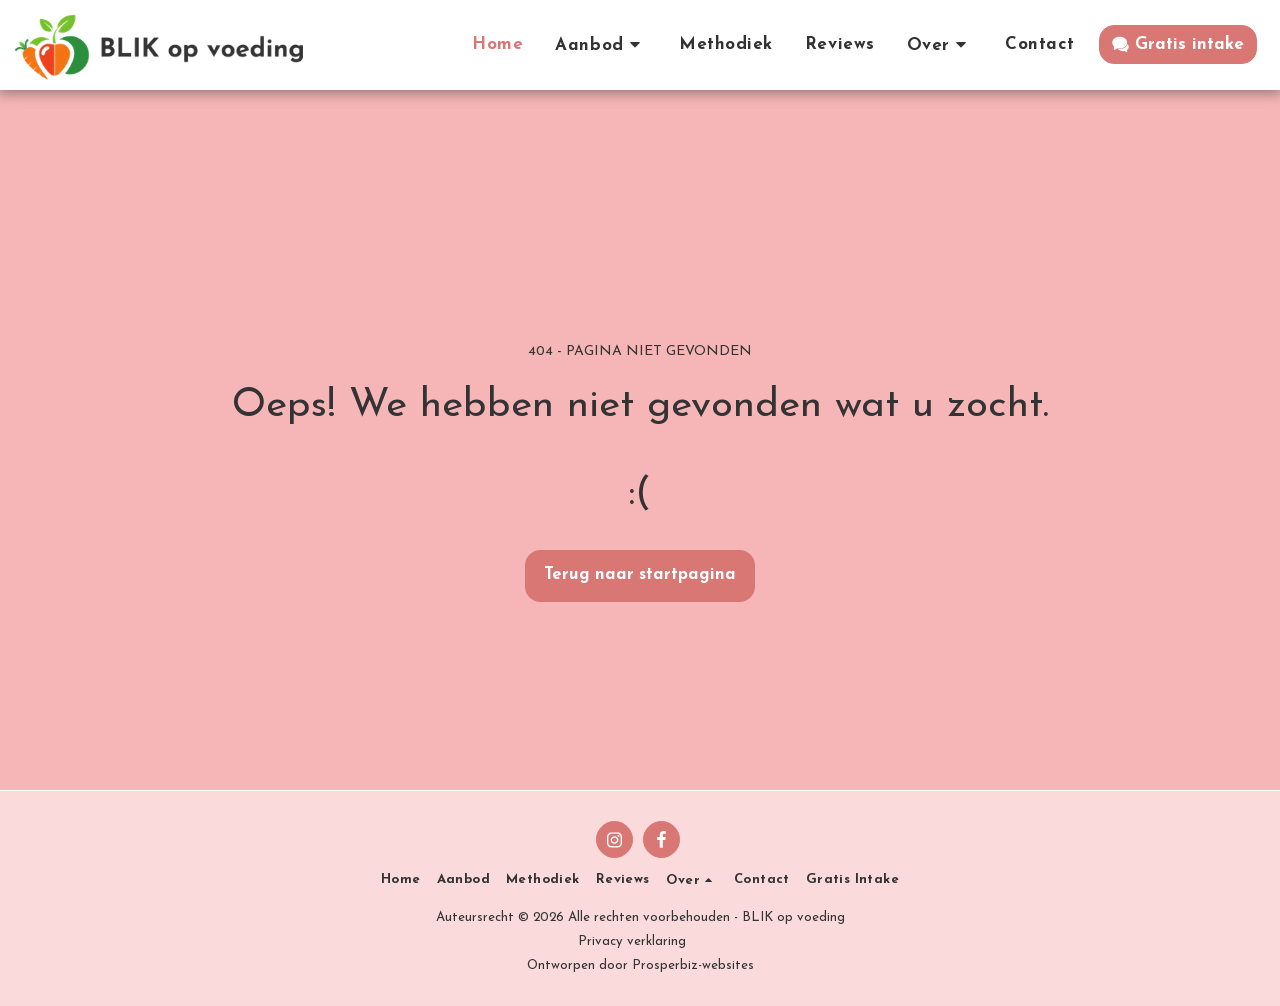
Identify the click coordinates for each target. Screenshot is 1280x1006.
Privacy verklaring (632, 941)
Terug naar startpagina (640, 575)
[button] (601, 44)
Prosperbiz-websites (693, 965)
